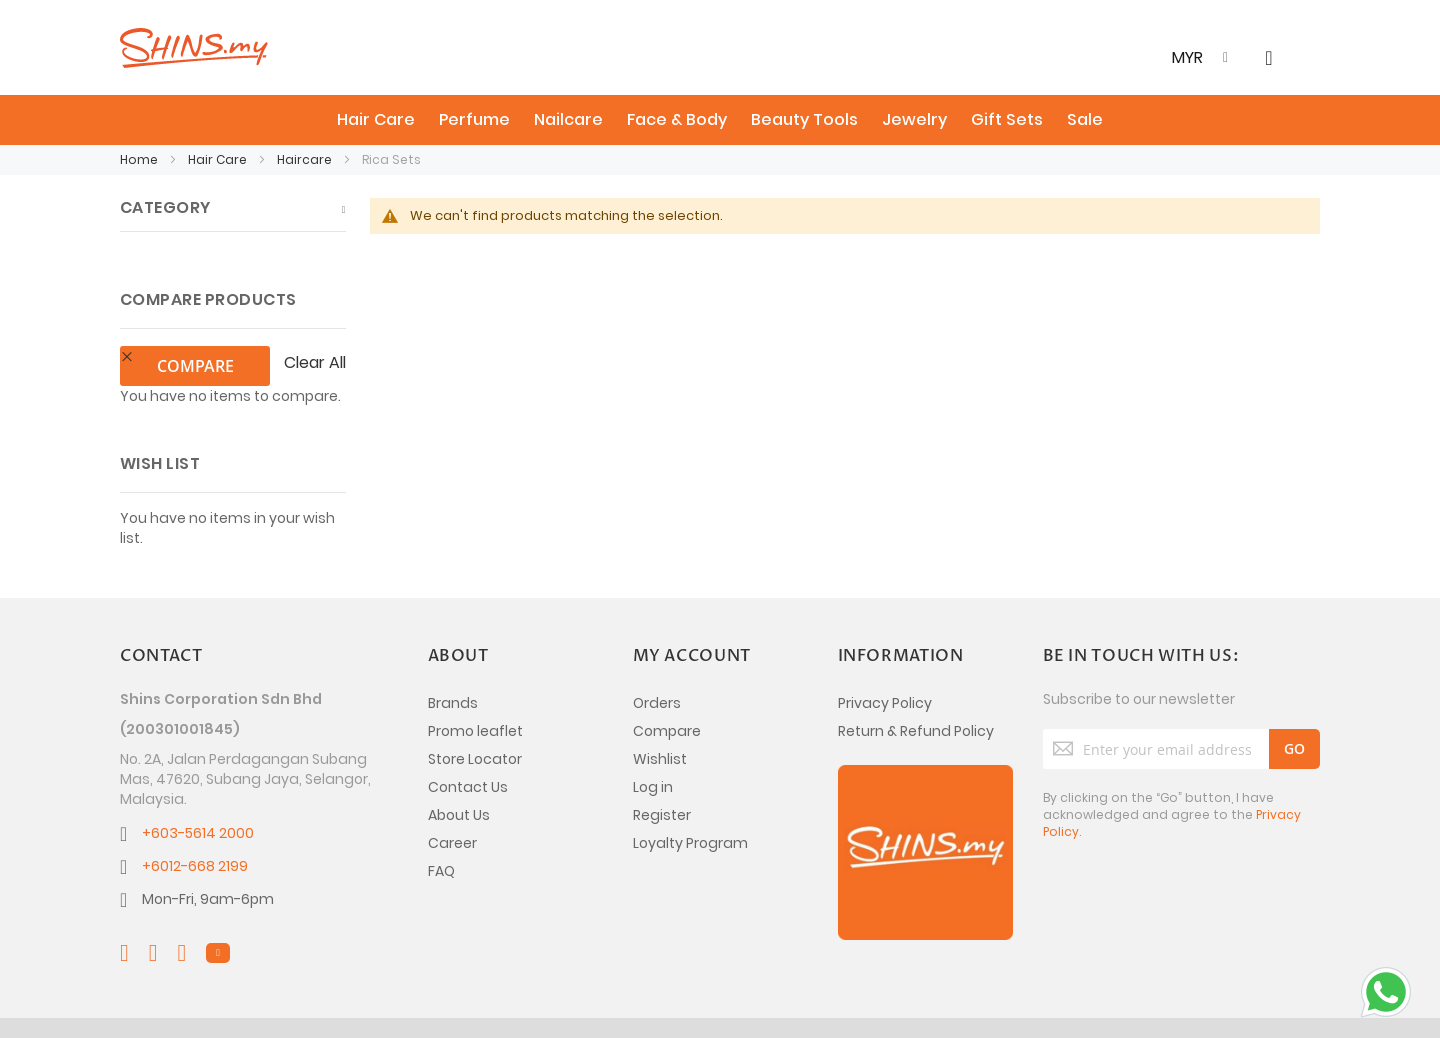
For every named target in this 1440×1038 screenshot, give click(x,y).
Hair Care (219, 159)
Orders (657, 661)
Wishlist (660, 717)
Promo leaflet (475, 689)
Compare (667, 689)
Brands (453, 661)
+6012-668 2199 (195, 824)
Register (662, 773)
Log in (653, 745)
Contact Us (468, 745)
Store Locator (475, 717)
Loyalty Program (690, 801)
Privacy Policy (885, 661)
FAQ (441, 829)
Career (452, 801)
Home (140, 159)
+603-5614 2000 (198, 791)
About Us (459, 773)
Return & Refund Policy (916, 689)
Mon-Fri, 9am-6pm (208, 857)
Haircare (306, 159)
